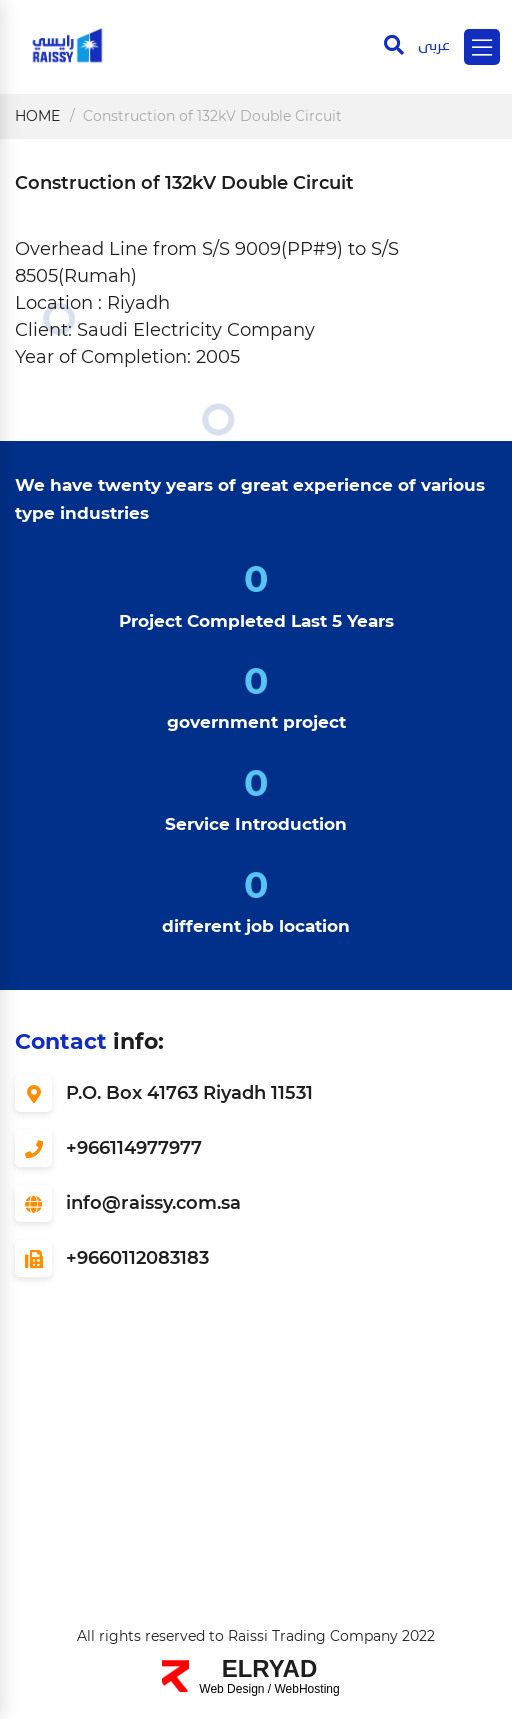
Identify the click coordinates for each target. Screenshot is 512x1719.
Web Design (231, 1689)
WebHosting (307, 1689)
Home (37, 116)
